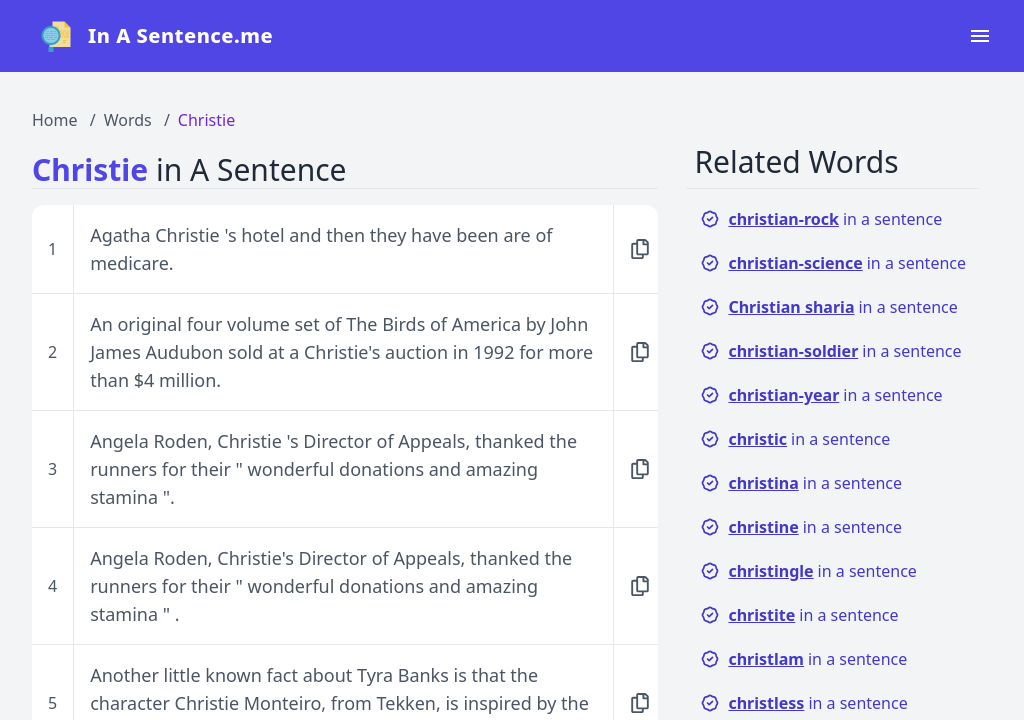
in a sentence (821, 219)
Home (55, 120)
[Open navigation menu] (980, 36)
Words (128, 120)
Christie (206, 120)
